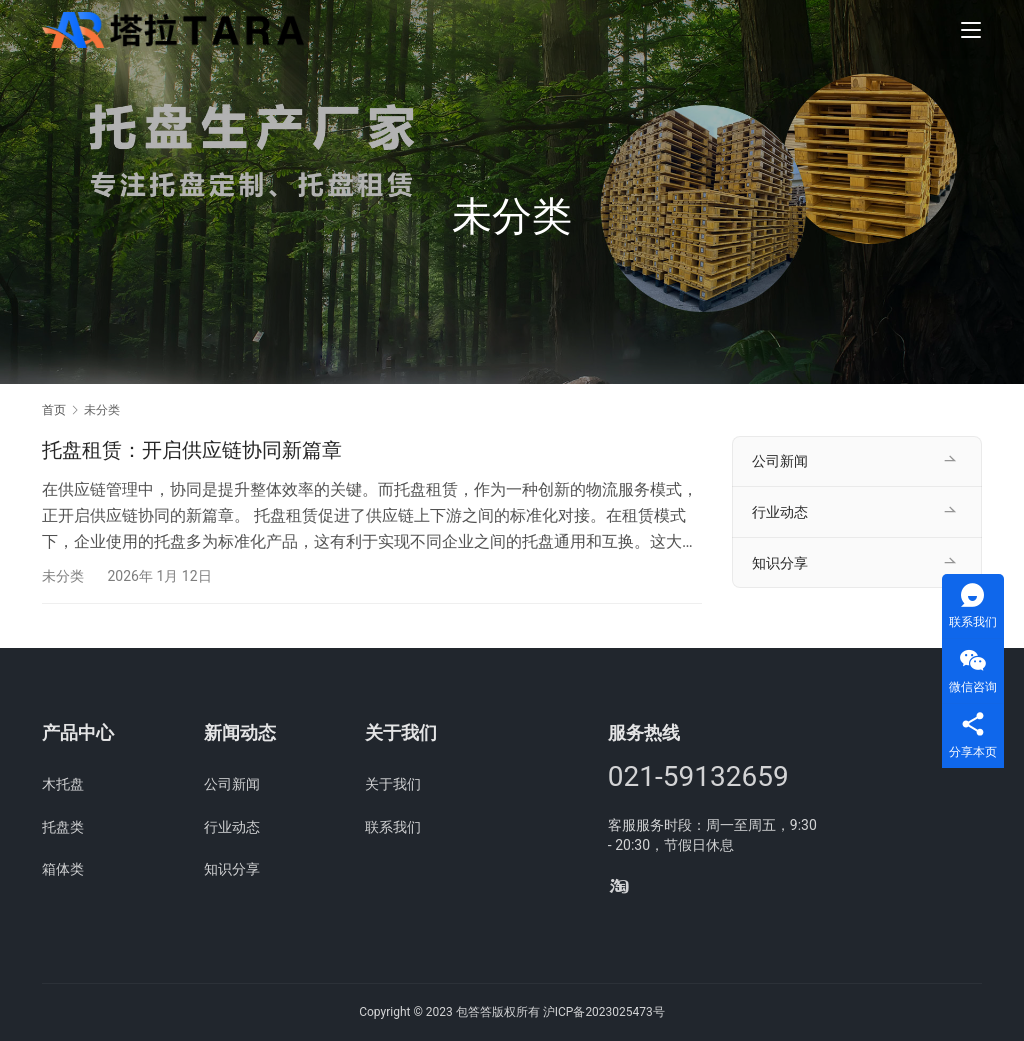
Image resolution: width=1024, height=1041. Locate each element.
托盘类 (63, 827)
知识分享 (780, 563)
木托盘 (63, 784)
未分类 (63, 576)
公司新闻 (780, 461)
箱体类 (63, 869)
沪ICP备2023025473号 (604, 1012)
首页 (54, 410)
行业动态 (780, 512)
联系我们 (393, 827)
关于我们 (393, 784)
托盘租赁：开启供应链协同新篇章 (192, 450)
